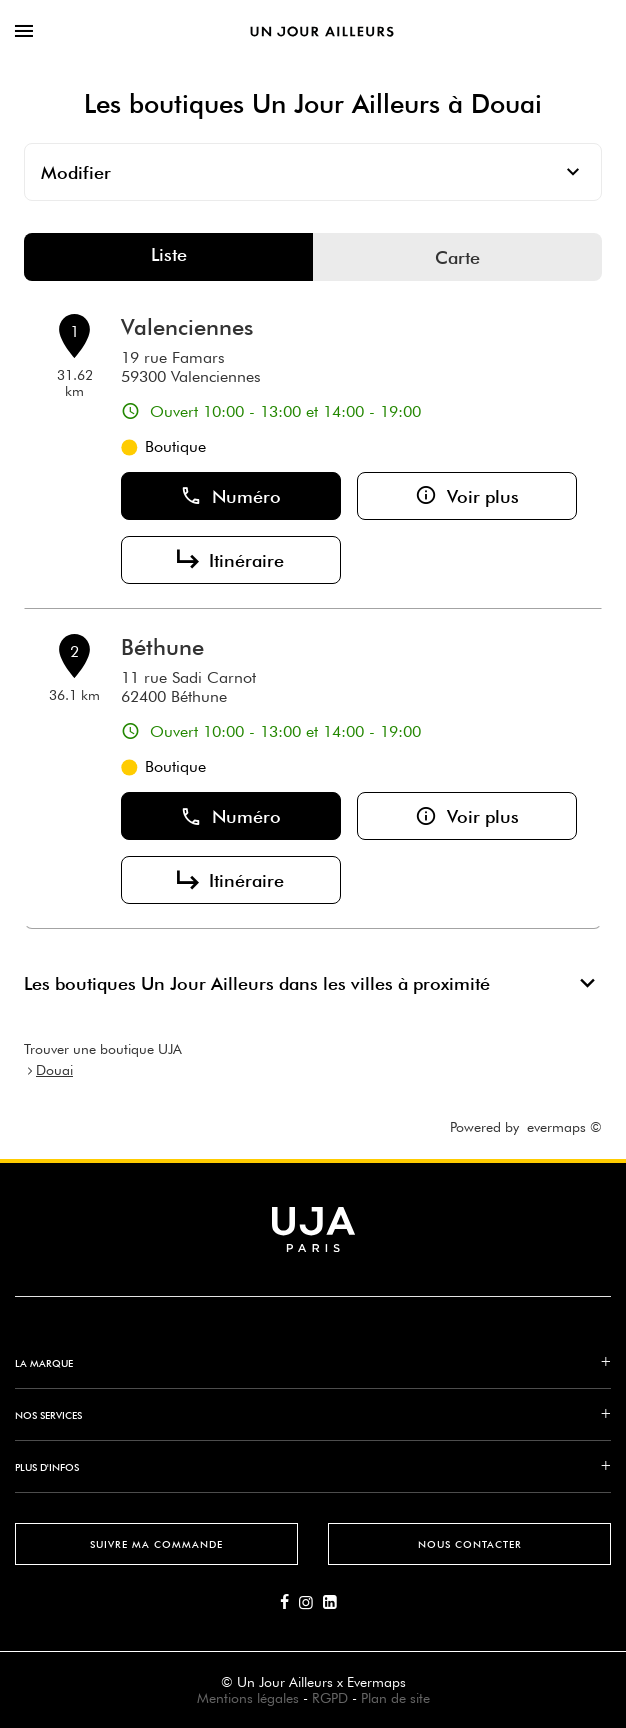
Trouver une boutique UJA (103, 1049)
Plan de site (395, 1698)
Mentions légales (248, 1698)
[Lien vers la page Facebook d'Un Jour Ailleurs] (289, 1603)
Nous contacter (470, 1544)
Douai (54, 1070)
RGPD (330, 1698)
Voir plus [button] (467, 496)
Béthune (162, 647)
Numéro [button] (230, 496)
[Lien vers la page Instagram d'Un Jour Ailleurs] (311, 1603)
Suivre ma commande (156, 1544)
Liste (169, 254)
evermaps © (564, 1127)
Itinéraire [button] (230, 560)
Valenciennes (187, 327)
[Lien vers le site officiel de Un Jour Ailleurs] (322, 31)
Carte (457, 257)
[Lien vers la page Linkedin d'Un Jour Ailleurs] (335, 1603)
